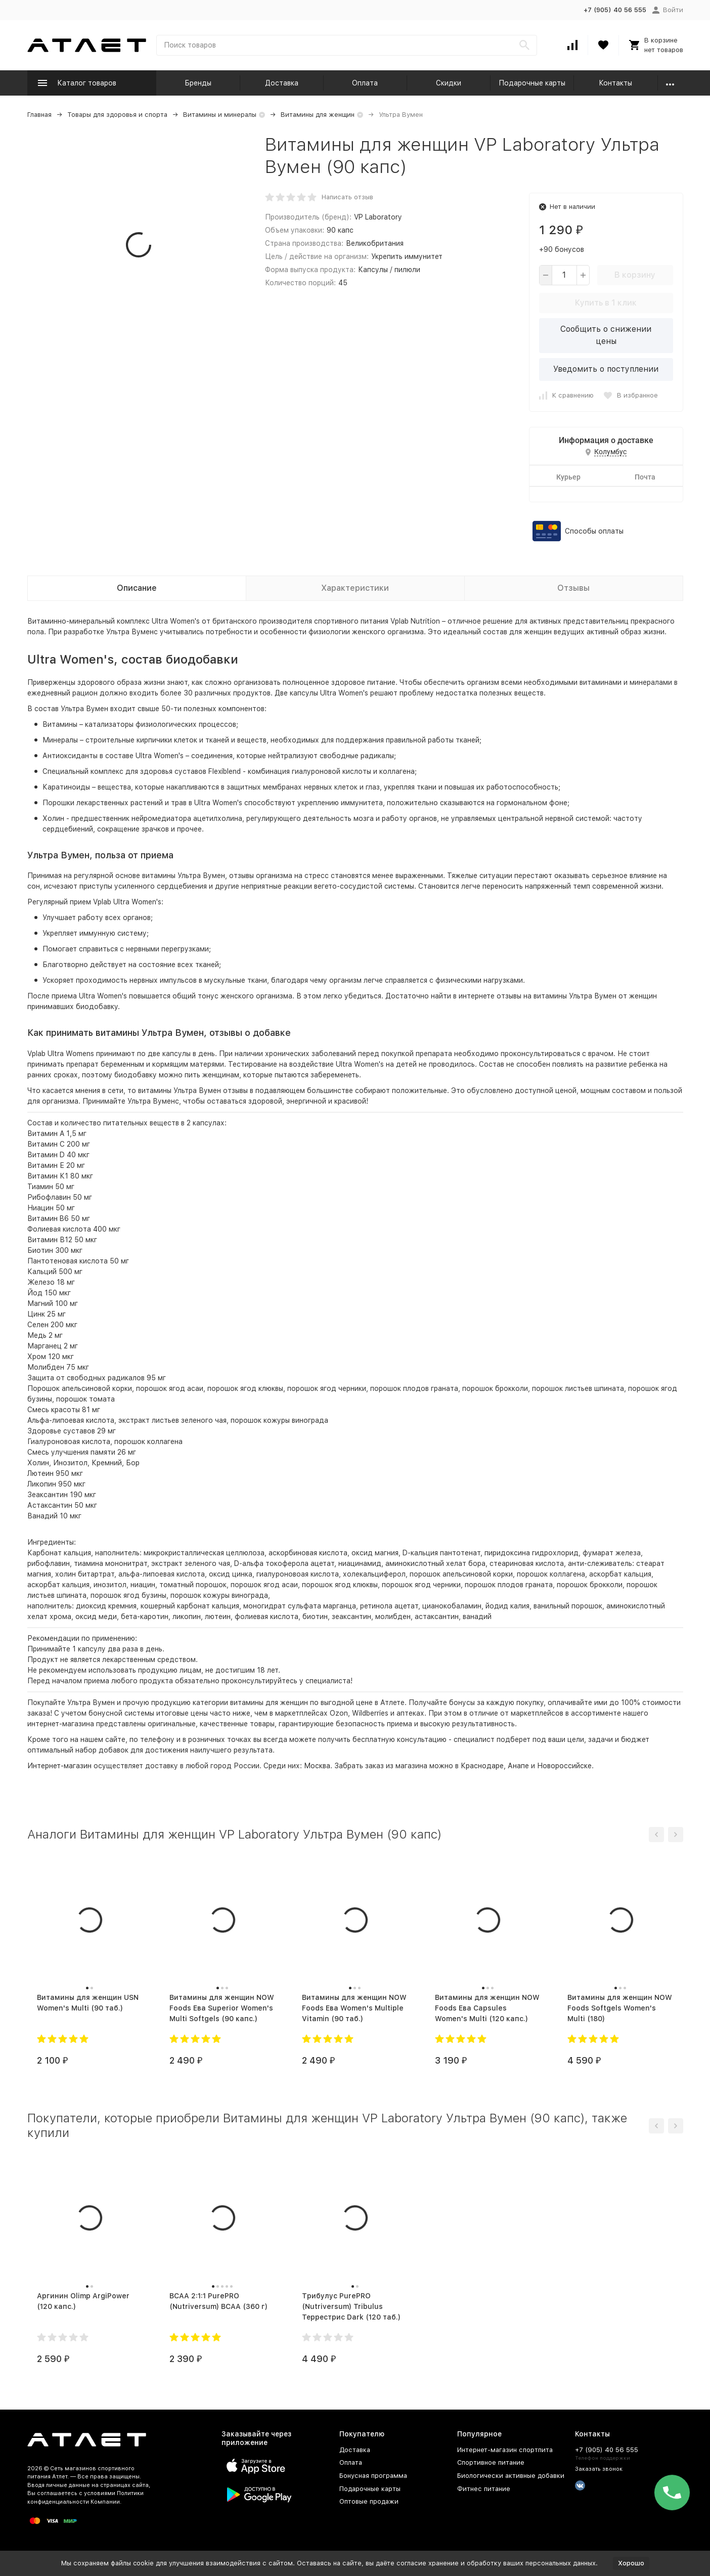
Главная (39, 114)
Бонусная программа (373, 2475)
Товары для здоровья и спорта (117, 114)
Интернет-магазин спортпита (505, 2450)
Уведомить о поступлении (605, 369)
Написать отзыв (347, 197)
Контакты (615, 83)
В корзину (634, 275)
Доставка (281, 83)
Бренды (198, 83)
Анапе (518, 1766)
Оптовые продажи (368, 2501)
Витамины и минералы (219, 114)
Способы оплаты (594, 531)
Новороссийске (564, 1766)
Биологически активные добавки (510, 2475)
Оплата (365, 83)
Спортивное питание (490, 2462)
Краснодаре (482, 1766)
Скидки (448, 83)
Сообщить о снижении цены (605, 335)
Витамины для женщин (317, 114)
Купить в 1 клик (606, 303)
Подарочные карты (532, 83)
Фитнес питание (483, 2489)
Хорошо (631, 2563)
